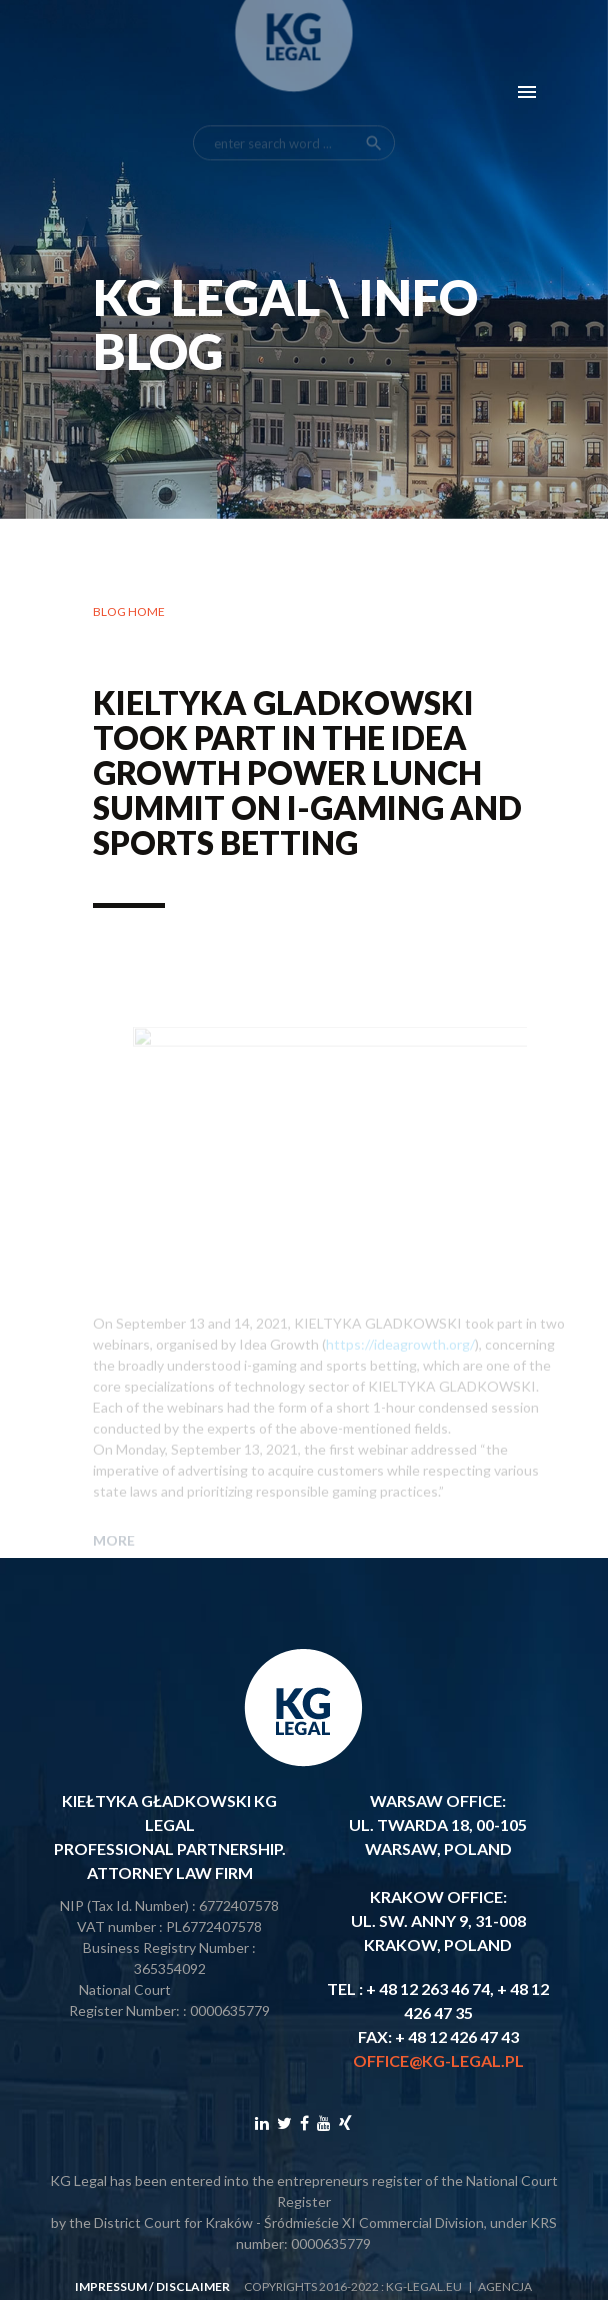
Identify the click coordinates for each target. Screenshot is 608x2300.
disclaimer (193, 2286)
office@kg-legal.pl (438, 2060)
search (374, 106)
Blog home (129, 615)
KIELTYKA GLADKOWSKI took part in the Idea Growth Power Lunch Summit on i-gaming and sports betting (307, 777)
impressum (111, 2286)
